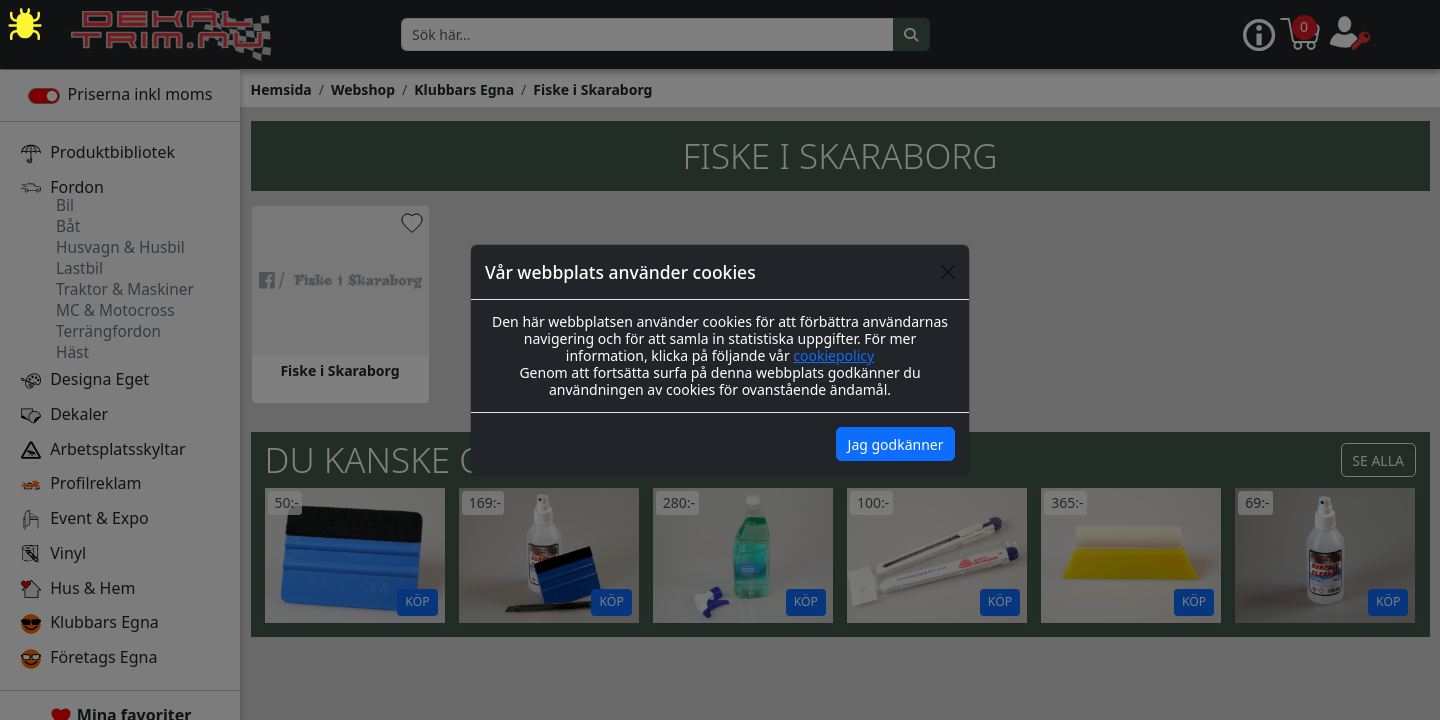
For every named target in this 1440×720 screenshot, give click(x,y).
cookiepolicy (833, 355)
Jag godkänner (896, 444)
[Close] (948, 272)
